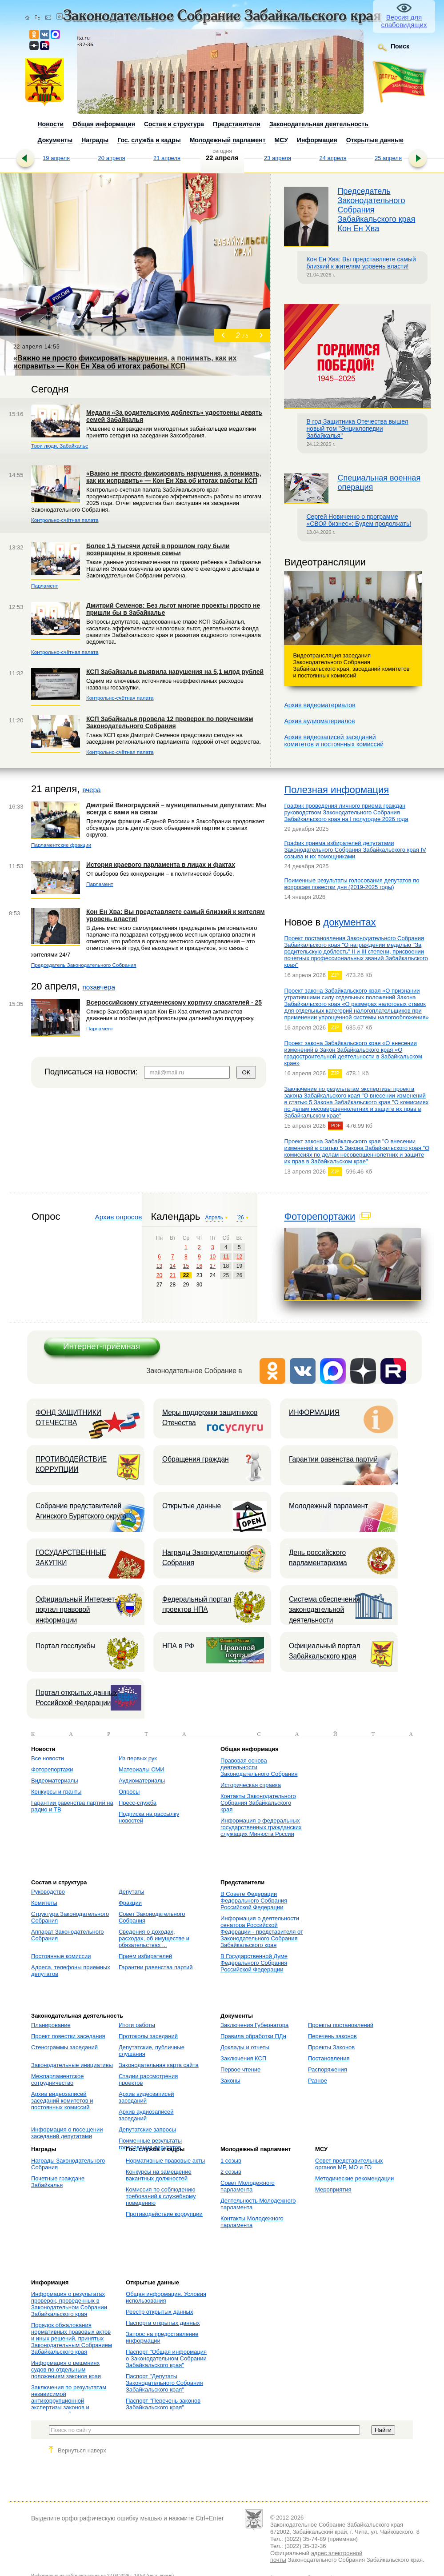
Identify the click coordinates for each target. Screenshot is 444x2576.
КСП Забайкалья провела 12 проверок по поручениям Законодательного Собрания (169, 722)
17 (213, 1266)
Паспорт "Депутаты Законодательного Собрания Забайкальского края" (164, 2383)
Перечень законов (332, 2036)
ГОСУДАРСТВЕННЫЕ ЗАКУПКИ (71, 1557)
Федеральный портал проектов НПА (197, 1604)
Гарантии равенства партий (333, 1459)
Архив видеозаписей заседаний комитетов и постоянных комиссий (62, 2101)
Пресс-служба (137, 1802)
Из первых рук (138, 1758)
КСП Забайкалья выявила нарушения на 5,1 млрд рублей (175, 671)
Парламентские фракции (61, 845)
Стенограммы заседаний (64, 2047)
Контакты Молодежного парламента (252, 2221)
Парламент (44, 586)
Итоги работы (137, 2025)
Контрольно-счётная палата (64, 520)
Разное (317, 2080)
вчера (91, 789)
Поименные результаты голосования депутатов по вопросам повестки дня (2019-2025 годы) (351, 883)
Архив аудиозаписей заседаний (146, 2115)
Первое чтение (240, 2069)
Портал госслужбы (66, 1646)
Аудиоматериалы (142, 1780)
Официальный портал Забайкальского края (324, 1651)
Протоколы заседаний (148, 2036)
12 (239, 1257)
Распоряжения (327, 2069)
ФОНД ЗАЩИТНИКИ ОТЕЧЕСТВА (68, 1417)
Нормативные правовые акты (165, 2160)
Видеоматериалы (54, 1780)
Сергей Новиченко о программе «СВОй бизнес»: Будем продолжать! (358, 520)
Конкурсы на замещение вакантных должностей (159, 2175)
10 (213, 1257)
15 (186, 1266)
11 (226, 1257)
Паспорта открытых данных (163, 2323)
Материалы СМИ (141, 1769)
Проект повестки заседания (68, 2036)
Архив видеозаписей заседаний (146, 2097)
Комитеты (44, 1902)
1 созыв (230, 2160)
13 (159, 1266)
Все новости (47, 1758)
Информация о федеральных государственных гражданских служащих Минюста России (260, 1827)
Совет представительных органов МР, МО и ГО (349, 2164)
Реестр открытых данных (159, 2311)
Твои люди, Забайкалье (59, 446)
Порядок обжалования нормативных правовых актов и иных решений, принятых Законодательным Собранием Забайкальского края (71, 2338)
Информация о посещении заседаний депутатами (67, 2132)
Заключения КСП (243, 2058)
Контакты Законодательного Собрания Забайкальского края (258, 1803)
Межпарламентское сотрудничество (57, 2079)
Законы (230, 2080)
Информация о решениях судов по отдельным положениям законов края (66, 2370)
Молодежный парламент (328, 1506)
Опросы (129, 1791)
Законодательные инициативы (72, 2065)
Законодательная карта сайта (159, 2065)
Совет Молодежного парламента (247, 2186)
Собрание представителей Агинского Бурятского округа (81, 1511)
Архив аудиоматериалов (319, 721)
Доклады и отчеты (244, 2047)
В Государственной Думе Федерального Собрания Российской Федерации (254, 1963)
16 (199, 1266)
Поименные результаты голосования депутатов (150, 2144)
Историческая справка (250, 1785)
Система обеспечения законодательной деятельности (324, 1609)
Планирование (51, 2025)
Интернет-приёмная (101, 1346)
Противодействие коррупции (164, 2214)
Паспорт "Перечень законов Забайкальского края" (163, 2404)
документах (349, 922)
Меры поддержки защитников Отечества (209, 1417)
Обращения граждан (195, 1459)
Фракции (130, 1902)
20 (159, 1275)
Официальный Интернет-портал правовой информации (76, 1609)
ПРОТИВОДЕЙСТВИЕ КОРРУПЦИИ (71, 1464)
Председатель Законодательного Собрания (83, 965)
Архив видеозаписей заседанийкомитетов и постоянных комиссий (334, 740)
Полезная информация (336, 789)
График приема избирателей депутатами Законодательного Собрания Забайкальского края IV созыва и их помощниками (355, 850)
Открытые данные (191, 1506)
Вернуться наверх (82, 2450)
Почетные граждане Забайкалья (57, 2181)
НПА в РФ (178, 1646)
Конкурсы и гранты (56, 1791)
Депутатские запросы (147, 2129)
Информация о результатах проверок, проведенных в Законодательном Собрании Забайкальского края (69, 2304)
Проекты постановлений (340, 2025)
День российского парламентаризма (318, 1557)
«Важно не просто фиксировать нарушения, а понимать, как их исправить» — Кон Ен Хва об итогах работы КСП (173, 477)
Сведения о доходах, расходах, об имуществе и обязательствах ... (154, 1938)
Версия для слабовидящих (404, 20)
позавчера (98, 987)
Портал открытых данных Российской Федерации (76, 1698)
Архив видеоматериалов (319, 705)
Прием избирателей (145, 1956)
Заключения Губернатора (254, 2025)
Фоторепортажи (319, 1216)
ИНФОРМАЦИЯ (314, 1412)
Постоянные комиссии (61, 1956)
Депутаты (131, 1891)
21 (173, 1275)
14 (173, 1266)
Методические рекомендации (354, 2178)
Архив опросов (118, 1217)
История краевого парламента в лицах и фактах (160, 864)
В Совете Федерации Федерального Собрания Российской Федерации (253, 1901)
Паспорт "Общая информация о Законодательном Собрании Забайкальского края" (166, 2358)
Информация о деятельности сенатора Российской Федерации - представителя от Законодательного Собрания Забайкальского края (261, 1931)
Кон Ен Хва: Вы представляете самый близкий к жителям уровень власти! (361, 263)
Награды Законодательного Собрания (206, 1557)
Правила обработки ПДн (253, 2036)
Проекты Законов (331, 2047)
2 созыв (230, 2171)
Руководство (48, 1891)
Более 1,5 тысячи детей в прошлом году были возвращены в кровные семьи (158, 549)
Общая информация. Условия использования (166, 2297)
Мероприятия (333, 2189)
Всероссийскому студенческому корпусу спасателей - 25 (174, 1002)
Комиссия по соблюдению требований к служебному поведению (161, 2196)
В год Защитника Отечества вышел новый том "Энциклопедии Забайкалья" (357, 428)
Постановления (328, 2058)
